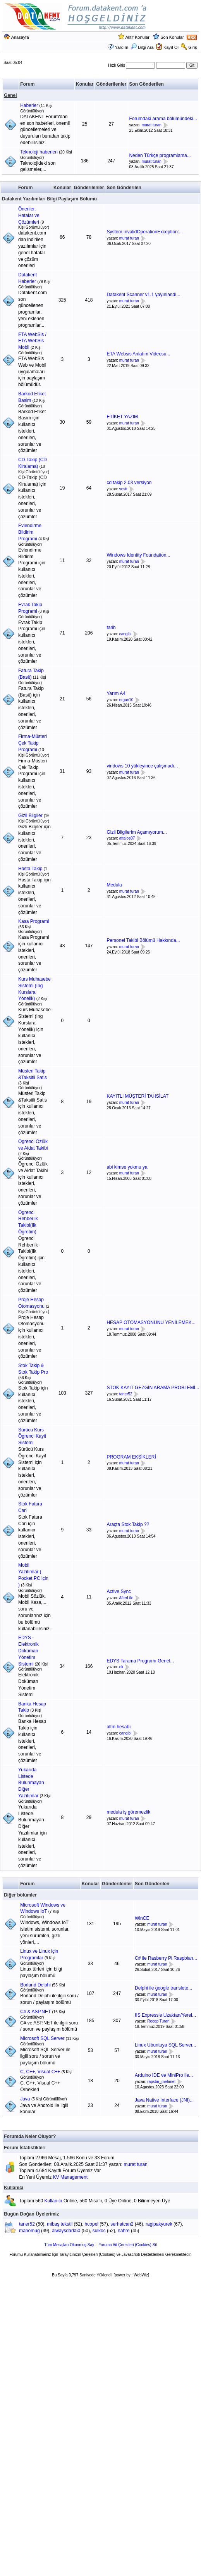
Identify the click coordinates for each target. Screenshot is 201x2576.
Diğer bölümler (20, 1895)
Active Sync (119, 1591)
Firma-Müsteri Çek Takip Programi (32, 743)
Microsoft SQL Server (42, 2038)
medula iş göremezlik (128, 1812)
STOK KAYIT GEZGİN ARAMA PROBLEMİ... (153, 1387)
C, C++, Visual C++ (40, 2071)
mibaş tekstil (59, 2224)
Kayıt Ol (171, 47)
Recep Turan (158, 2021)
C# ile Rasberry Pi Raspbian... (166, 1958)
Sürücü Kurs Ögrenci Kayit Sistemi (32, 1436)
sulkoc (99, 2230)
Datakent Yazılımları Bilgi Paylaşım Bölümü (49, 199)
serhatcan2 (121, 2224)
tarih (111, 627)
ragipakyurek (159, 2224)
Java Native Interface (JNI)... (164, 2100)
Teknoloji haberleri (39, 152)
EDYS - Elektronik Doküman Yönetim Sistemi (28, 1650)
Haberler (29, 105)
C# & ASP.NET (35, 2011)
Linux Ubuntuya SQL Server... (165, 2045)
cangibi (125, 634)
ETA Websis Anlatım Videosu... (138, 354)
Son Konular (172, 37)
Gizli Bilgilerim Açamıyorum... (137, 832)
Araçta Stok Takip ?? (128, 1524)
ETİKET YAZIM (122, 416)
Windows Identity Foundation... (138, 555)
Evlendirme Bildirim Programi (29, 532)
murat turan (151, 125)
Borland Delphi (35, 1985)
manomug (29, 2230)
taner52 (125, 1394)
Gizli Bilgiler (30, 815)
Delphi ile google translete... (163, 1988)
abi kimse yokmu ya (127, 1167)
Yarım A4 (116, 693)
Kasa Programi (33, 921)
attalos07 (127, 838)
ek (121, 1667)
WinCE (142, 1918)
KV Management (70, 2177)
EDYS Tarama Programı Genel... (140, 1661)
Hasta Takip (30, 868)
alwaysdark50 (66, 2230)
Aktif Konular (137, 37)
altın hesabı (119, 1726)
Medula (114, 885)
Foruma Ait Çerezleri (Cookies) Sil (127, 2245)
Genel (10, 95)
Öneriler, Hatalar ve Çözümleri (29, 215)
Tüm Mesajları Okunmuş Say (69, 2245)
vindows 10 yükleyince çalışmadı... (142, 766)
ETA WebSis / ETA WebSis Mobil (32, 341)
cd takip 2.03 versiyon (129, 482)
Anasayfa (20, 37)
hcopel (91, 2224)
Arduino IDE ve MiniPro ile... (164, 2075)
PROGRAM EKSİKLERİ (131, 1457)
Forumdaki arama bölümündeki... (163, 118)
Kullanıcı (13, 2187)
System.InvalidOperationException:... (145, 231)
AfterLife (126, 1598)
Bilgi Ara (142, 47)
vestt (123, 489)
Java (25, 2099)
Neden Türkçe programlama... (160, 155)
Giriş (192, 47)
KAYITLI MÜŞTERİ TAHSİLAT (137, 1096)
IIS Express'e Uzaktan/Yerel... (165, 2015)
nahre (124, 2230)
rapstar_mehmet (161, 2081)
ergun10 (126, 700)
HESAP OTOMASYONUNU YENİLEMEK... (151, 1322)
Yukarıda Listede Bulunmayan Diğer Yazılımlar (31, 1782)
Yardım (122, 47)
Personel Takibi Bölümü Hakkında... (143, 940)
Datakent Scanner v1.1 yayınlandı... (143, 294)
